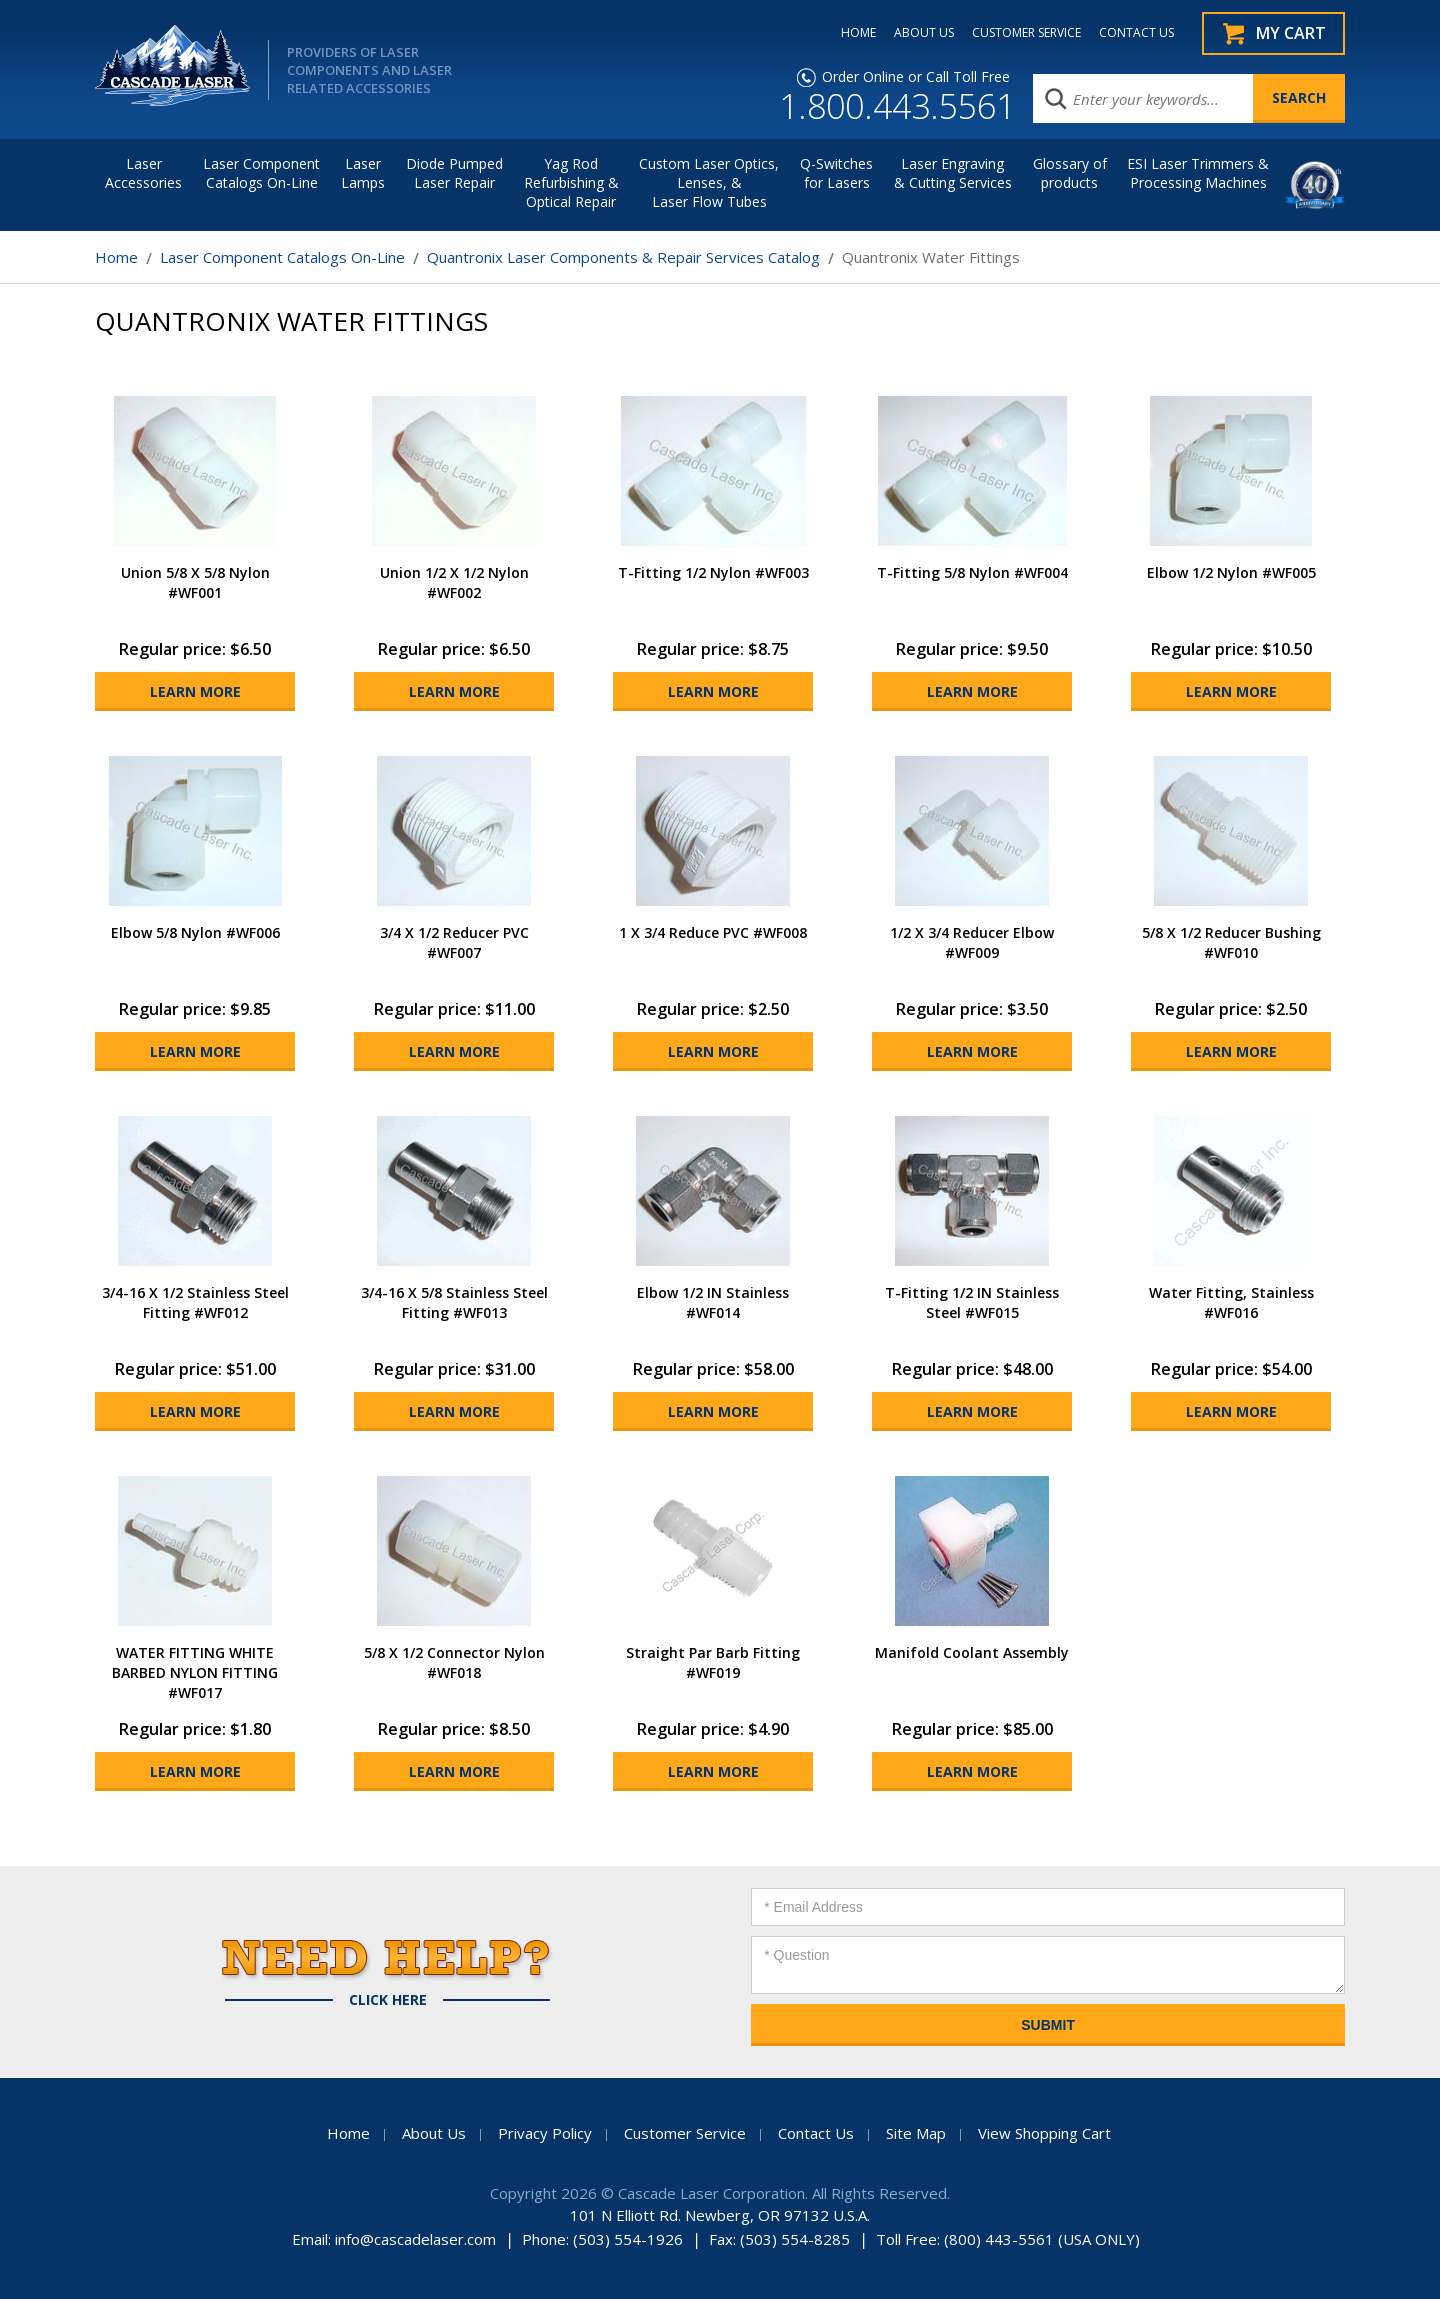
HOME (858, 33)
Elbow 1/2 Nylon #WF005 (1231, 572)
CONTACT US (1136, 33)
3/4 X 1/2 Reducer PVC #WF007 (454, 942)
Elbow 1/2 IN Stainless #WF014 (713, 1302)
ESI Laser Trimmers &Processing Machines (1198, 173)
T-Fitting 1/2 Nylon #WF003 (713, 572)
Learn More (195, 691)
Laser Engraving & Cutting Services (953, 173)
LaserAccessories (143, 173)
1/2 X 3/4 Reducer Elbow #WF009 (972, 942)
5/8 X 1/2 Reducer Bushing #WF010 (1231, 942)
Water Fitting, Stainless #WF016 (1231, 1302)
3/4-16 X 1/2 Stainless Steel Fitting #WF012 (195, 1302)
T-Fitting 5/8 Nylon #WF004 (972, 572)
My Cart (1291, 33)
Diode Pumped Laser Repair (454, 173)
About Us (434, 2133)
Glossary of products (1070, 173)
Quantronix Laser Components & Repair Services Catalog (623, 257)
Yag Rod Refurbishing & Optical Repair (571, 182)
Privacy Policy (545, 2133)
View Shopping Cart (1044, 2133)
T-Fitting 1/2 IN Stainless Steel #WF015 (972, 1302)
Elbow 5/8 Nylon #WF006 (195, 932)
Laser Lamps (363, 173)
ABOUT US (924, 33)
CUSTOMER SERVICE (1026, 33)
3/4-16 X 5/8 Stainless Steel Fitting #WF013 (454, 1302)
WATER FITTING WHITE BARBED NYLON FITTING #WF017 (195, 1672)
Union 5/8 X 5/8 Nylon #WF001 (195, 582)
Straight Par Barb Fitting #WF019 (713, 1662)
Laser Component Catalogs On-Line (261, 173)
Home (116, 257)
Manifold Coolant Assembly (972, 1652)
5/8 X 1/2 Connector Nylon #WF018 (454, 1662)
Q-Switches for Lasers (836, 173)
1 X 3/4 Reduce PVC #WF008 (713, 932)
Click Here (388, 2000)
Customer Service (685, 2133)
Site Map (916, 2133)
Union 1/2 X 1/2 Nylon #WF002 (454, 582)
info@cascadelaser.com (415, 2239)
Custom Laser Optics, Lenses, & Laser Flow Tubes (709, 182)
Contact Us (816, 2133)
